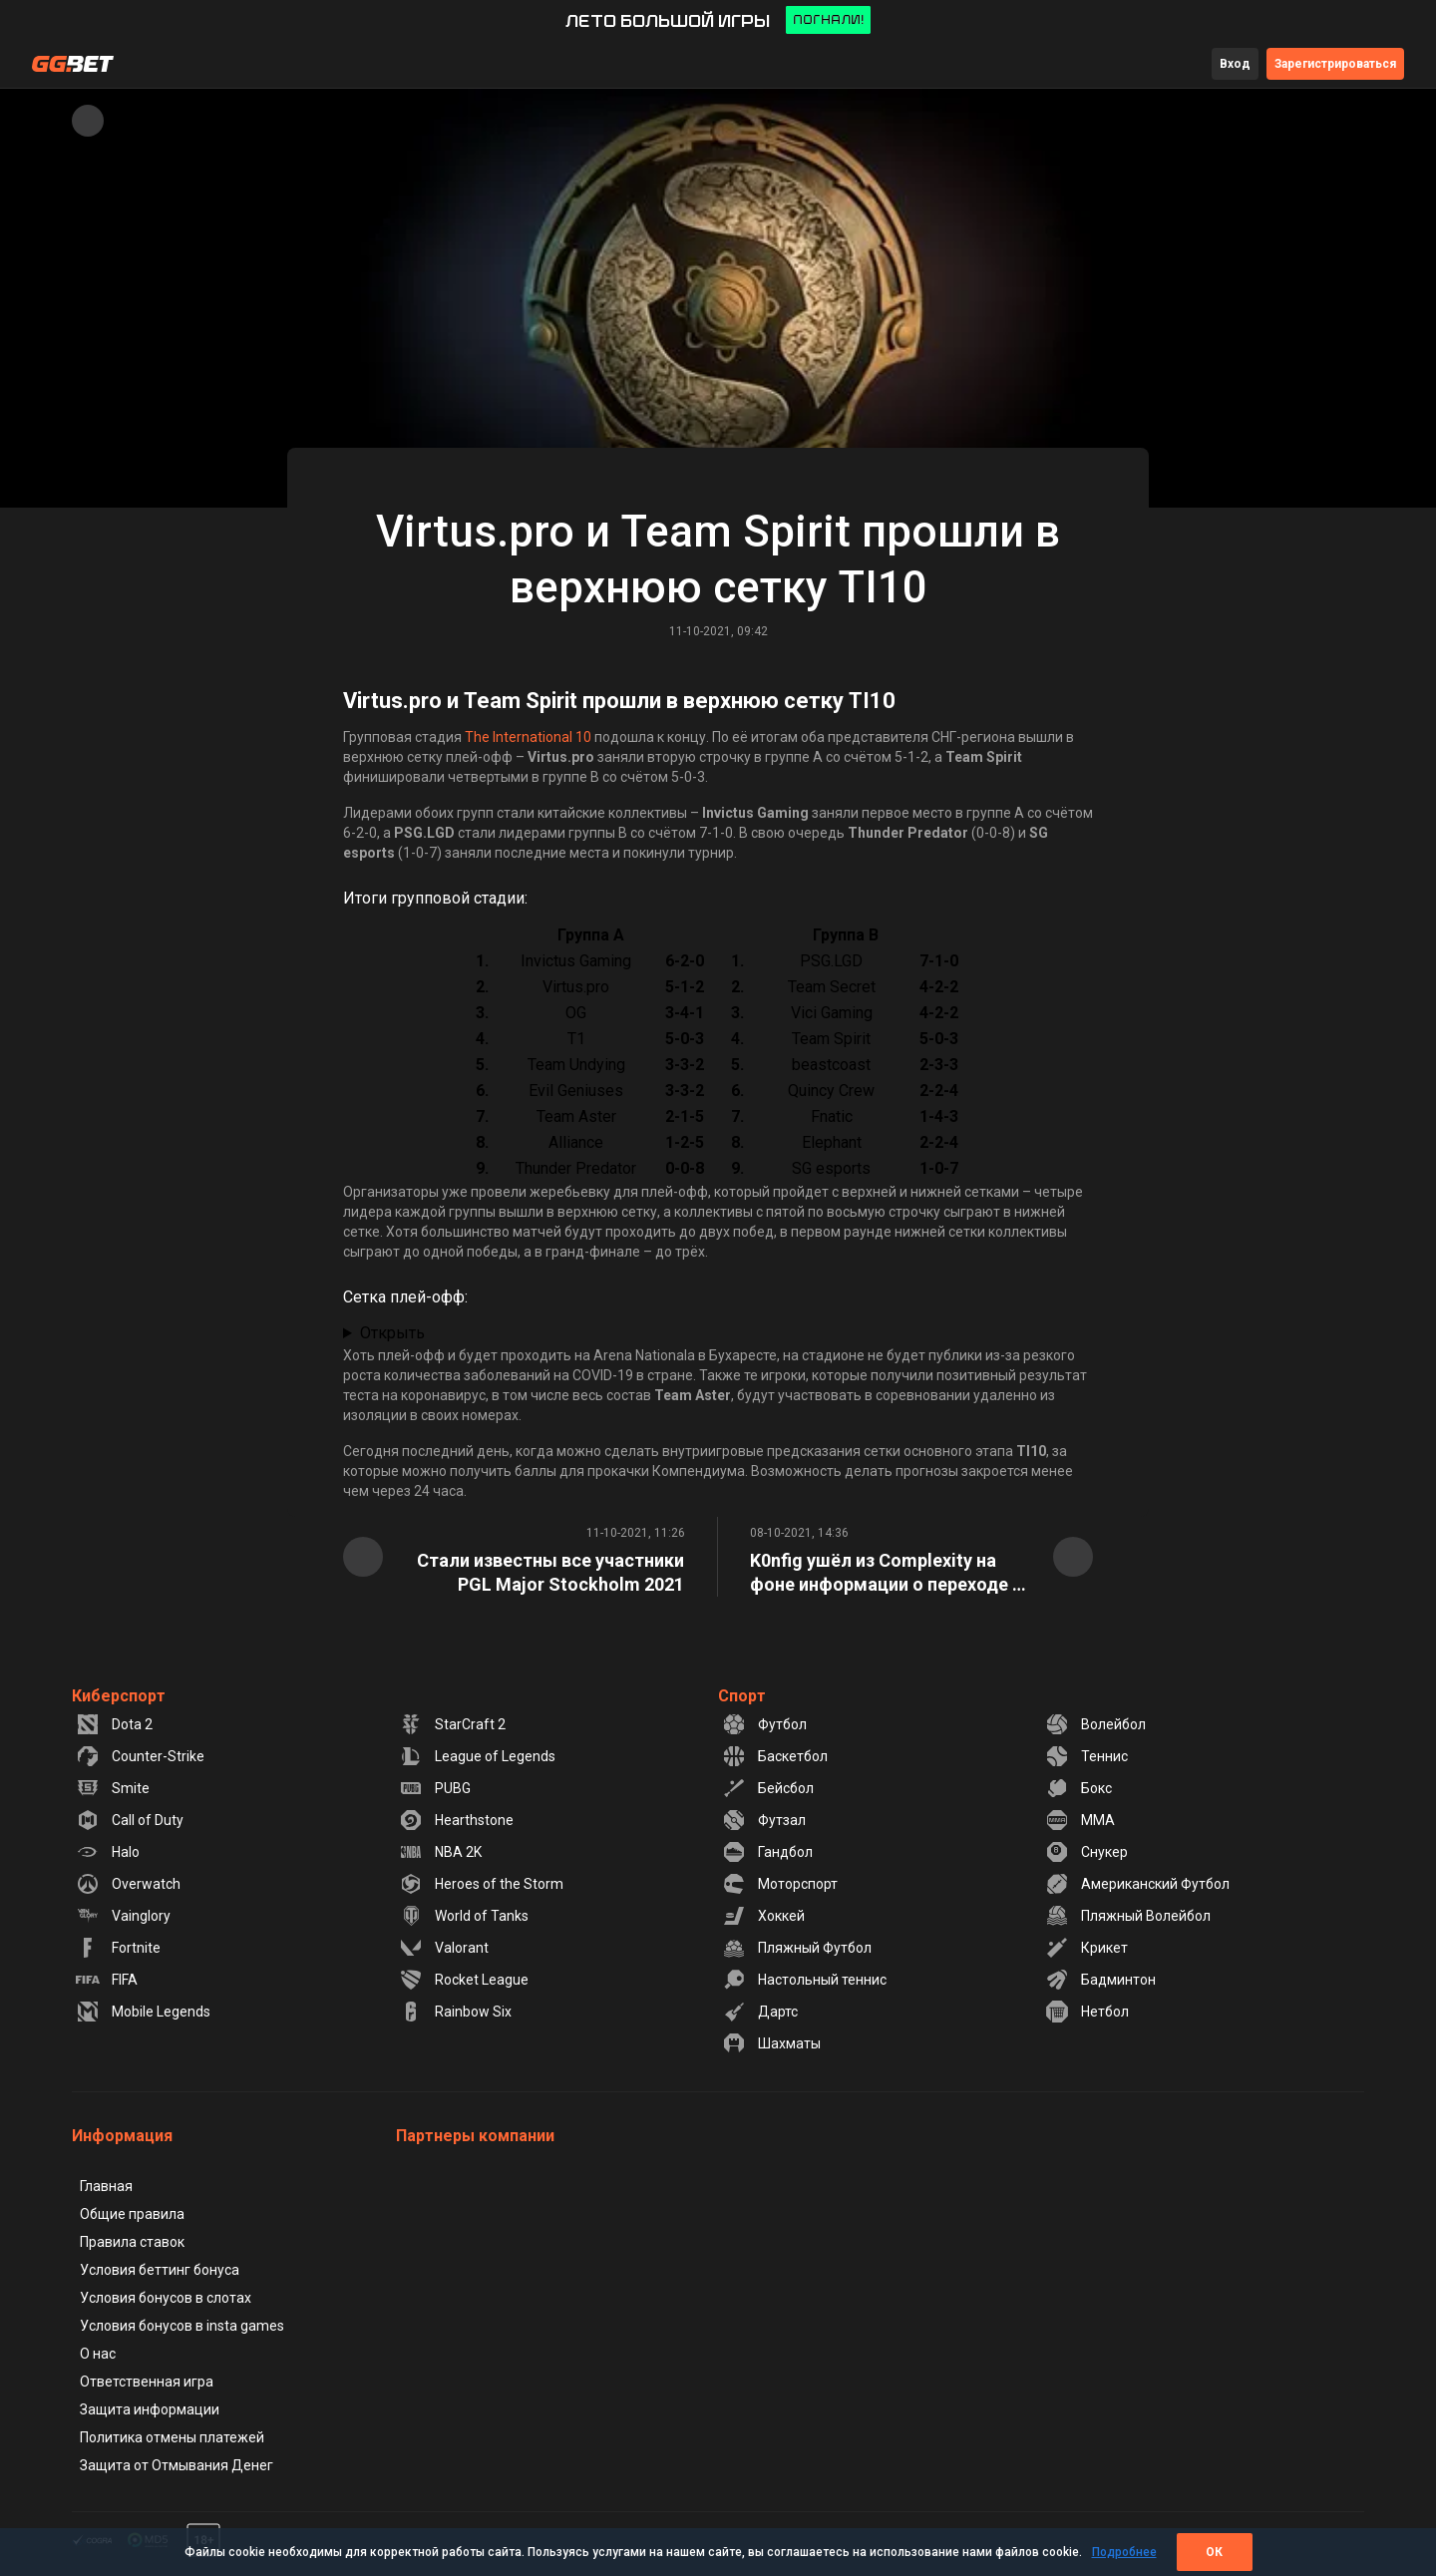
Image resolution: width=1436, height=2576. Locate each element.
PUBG (435, 1788)
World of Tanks (464, 1916)
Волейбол (1095, 1724)
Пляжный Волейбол (1128, 1916)
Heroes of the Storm (481, 1884)
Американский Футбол (1137, 1884)
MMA (1080, 1820)
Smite (113, 1788)
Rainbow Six (455, 2012)
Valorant (444, 1948)
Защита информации (149, 2409)
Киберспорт (119, 1695)
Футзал (764, 1820)
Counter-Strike (140, 1756)
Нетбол (1087, 2012)
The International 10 (528, 737)
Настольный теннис (804, 1980)
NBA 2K (440, 1852)
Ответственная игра (146, 2382)
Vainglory (123, 1916)
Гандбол (767, 1852)
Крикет (1086, 1948)
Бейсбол (768, 1788)
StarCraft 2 (452, 1724)
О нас (98, 2354)
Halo (108, 1852)
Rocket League (464, 1980)
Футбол (764, 1724)
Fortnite (118, 1948)
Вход (1235, 64)
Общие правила (132, 2214)
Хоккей (763, 1916)
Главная (106, 2186)
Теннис (1086, 1756)
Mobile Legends (143, 2012)
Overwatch (128, 1884)
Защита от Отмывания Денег (176, 2465)
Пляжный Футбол (797, 1948)
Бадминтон (1100, 1980)
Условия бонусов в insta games (182, 2326)
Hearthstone (456, 1820)
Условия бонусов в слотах (165, 2298)
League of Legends (477, 1756)
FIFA (107, 1980)
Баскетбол (775, 1756)
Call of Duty (129, 1820)
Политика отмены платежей (172, 2437)
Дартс (760, 2012)
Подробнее (1124, 2552)
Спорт (742, 1695)
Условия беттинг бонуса (159, 2270)
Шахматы (771, 2043)
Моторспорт (780, 1884)
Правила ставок (132, 2242)
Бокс (1078, 1788)
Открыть (392, 1332)
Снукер (1086, 1852)
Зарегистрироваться (1335, 64)
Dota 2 (114, 1724)
